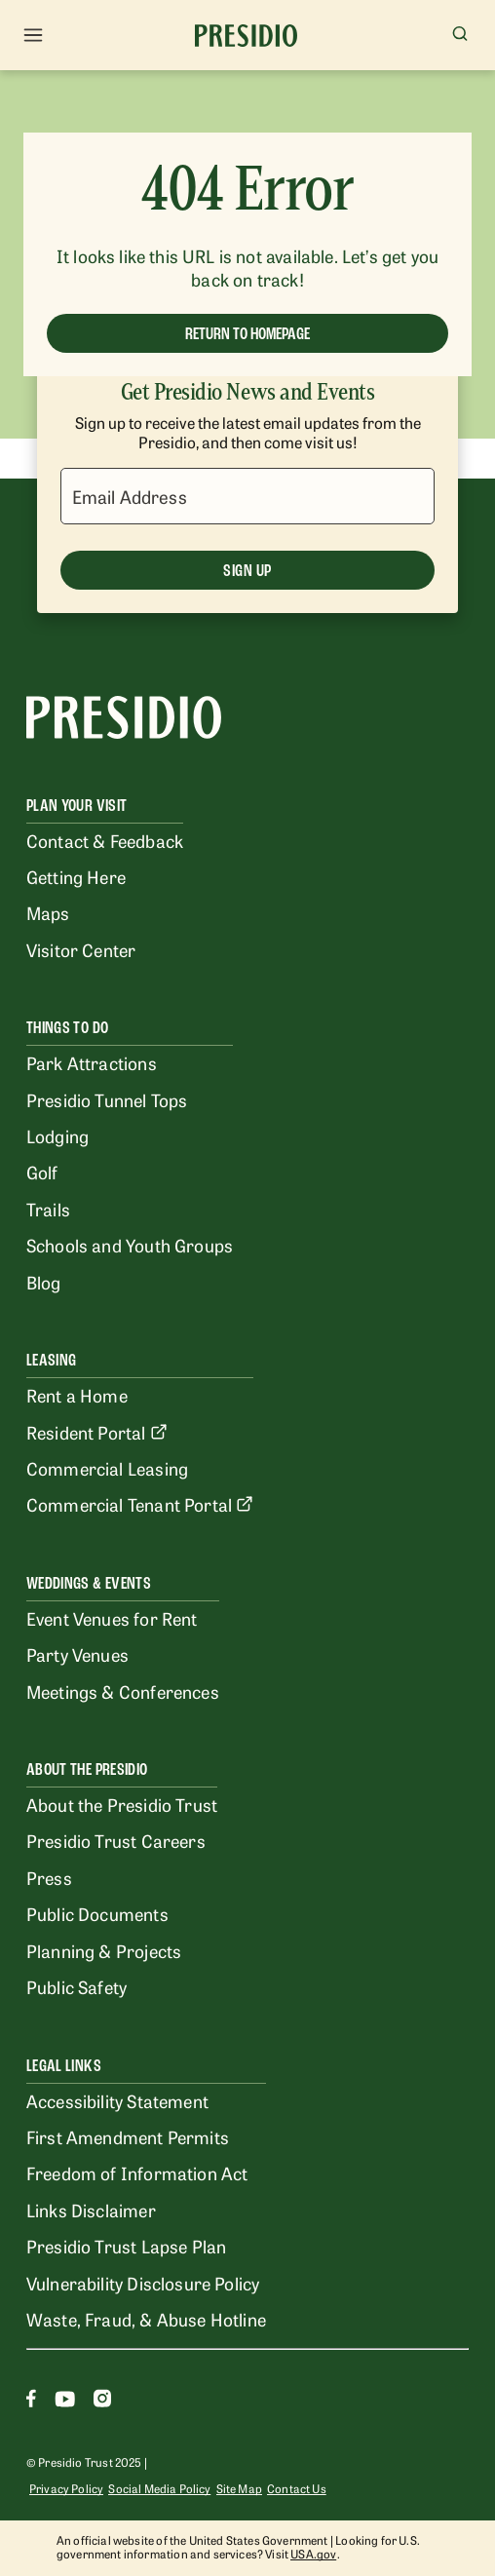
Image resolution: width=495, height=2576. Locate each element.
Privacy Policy (66, 2488)
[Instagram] (102, 2401)
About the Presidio (86, 1769)
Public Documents (97, 1913)
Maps (48, 912)
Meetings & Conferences (122, 1691)
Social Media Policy (159, 2488)
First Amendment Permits (127, 2136)
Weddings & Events (88, 1583)
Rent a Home (77, 1394)
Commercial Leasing (107, 1468)
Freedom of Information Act (137, 2172)
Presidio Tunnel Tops (106, 1099)
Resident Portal (97, 1431)
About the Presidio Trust (121, 1804)
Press (49, 1877)
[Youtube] (65, 2401)
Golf (42, 1171)
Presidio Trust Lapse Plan (126, 2245)
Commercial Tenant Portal (139, 1504)
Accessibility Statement (117, 2100)
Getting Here (76, 876)
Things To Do (67, 1028)
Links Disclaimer (91, 2209)
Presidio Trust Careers (116, 1840)
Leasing (51, 1360)
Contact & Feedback (104, 840)
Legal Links (63, 2066)
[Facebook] (31, 2401)
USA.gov (313, 2553)
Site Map (239, 2488)
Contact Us (296, 2488)
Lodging (57, 1135)
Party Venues (77, 1654)
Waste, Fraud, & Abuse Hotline (146, 2318)
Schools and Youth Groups (129, 1244)
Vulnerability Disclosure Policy (142, 2282)
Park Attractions (91, 1062)
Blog (43, 1281)
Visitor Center (80, 949)
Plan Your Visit (76, 805)
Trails (48, 1208)
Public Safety (76, 1986)
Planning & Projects (103, 1950)
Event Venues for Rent (112, 1618)
